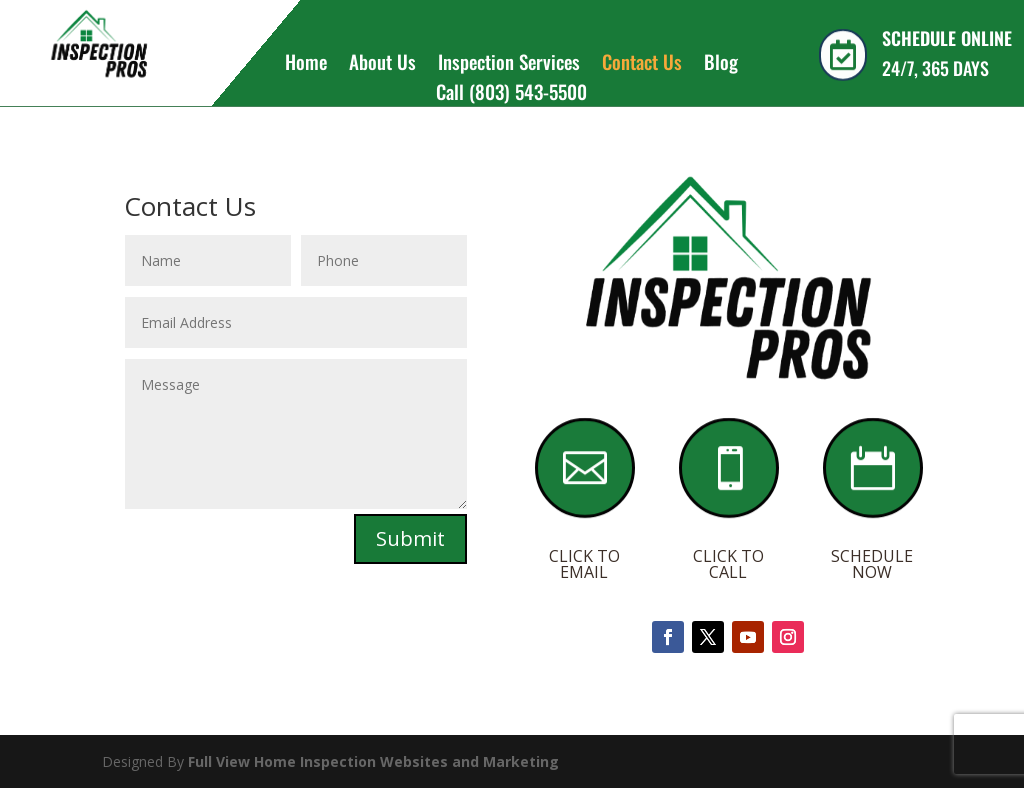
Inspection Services (509, 64)
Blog (721, 64)
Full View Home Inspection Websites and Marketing (373, 761)
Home (306, 64)
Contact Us (642, 64)
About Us (382, 64)
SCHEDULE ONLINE (947, 38)
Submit (410, 538)
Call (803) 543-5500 (511, 94)
